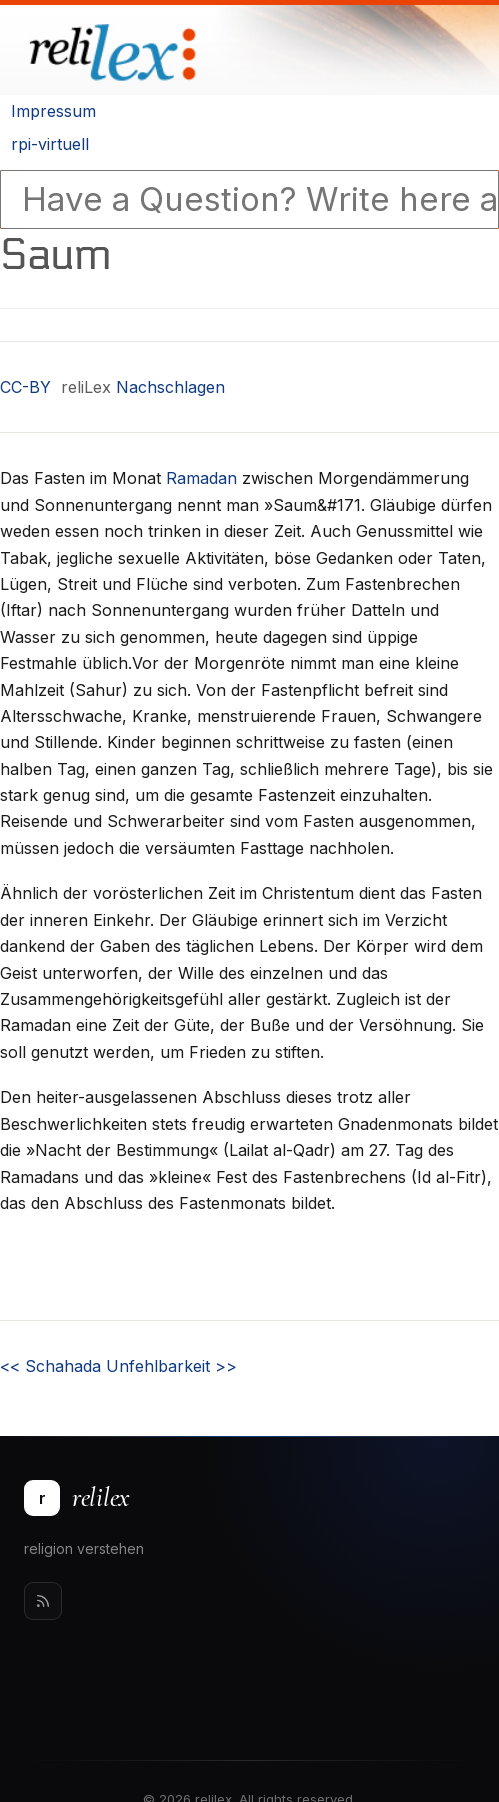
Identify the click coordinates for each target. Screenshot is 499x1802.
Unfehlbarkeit (171, 1366)
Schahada (50, 1366)
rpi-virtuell (50, 144)
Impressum (53, 111)
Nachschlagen (170, 387)
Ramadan (201, 478)
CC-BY (25, 387)
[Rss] (43, 1601)
